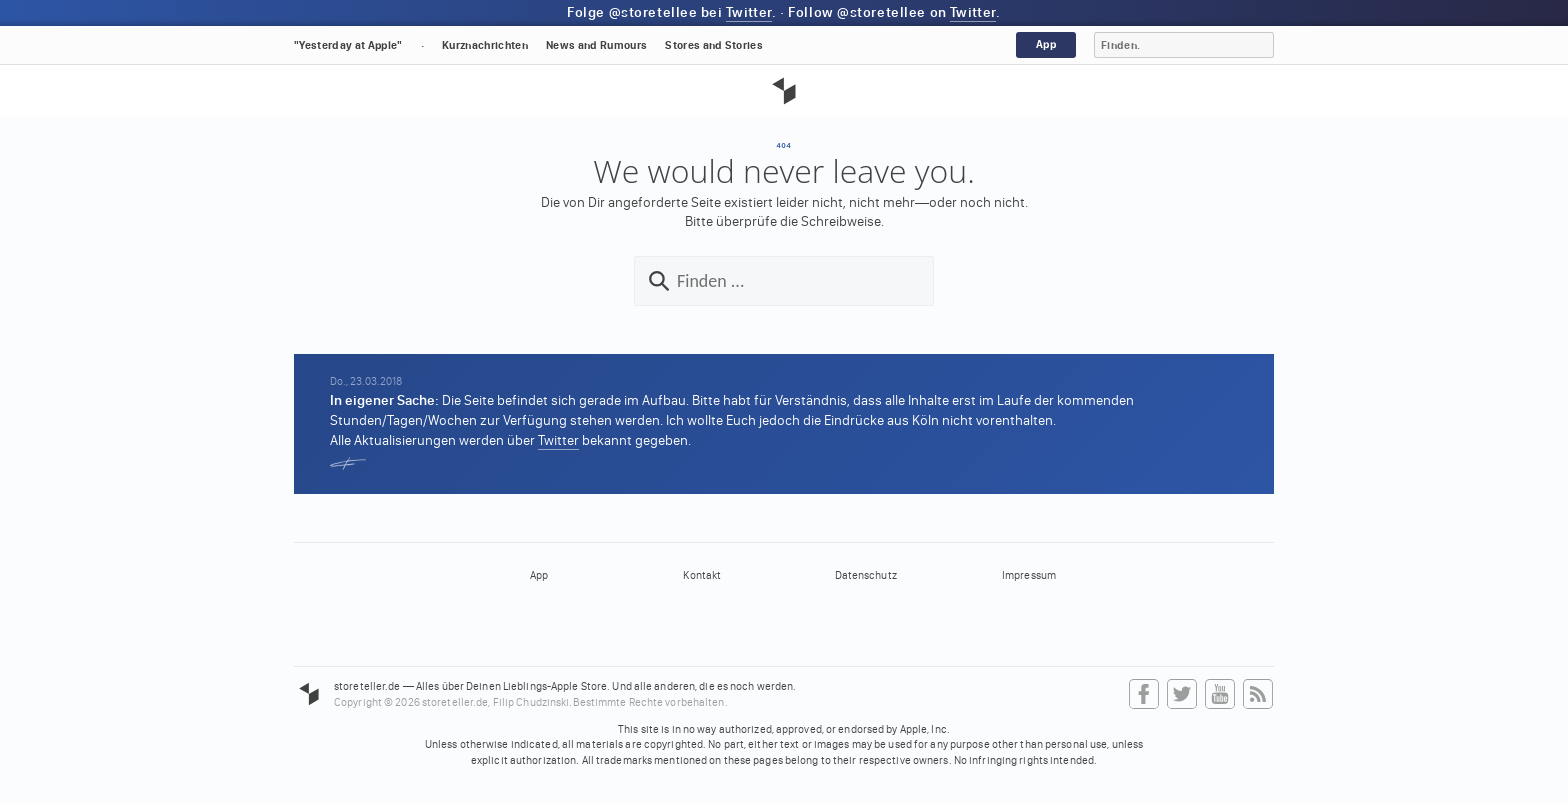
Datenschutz (866, 575)
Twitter (749, 12)
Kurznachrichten (485, 45)
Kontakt (702, 575)
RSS (1258, 695)
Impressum (1029, 575)
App (1046, 44)
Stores (714, 45)
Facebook (1144, 695)
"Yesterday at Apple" (348, 45)
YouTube (1220, 695)
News (596, 45)
